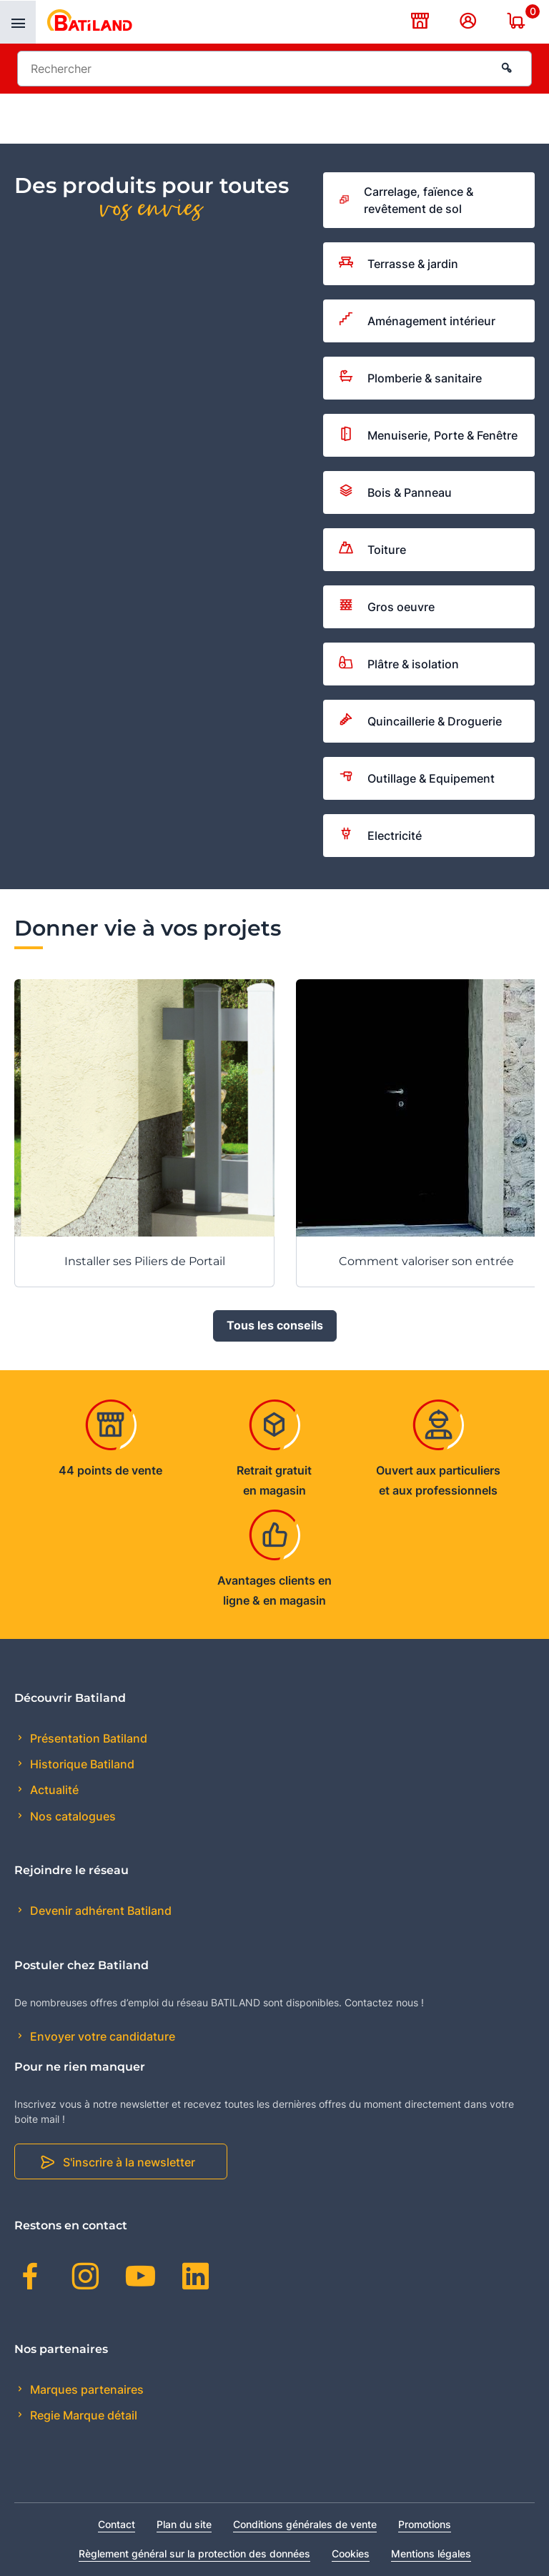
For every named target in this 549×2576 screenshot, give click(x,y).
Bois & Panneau (395, 492)
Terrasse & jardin (398, 263)
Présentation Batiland (87, 1738)
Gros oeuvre (387, 607)
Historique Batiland (80, 1764)
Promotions (424, 2524)
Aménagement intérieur (417, 321)
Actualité (53, 1790)
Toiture (372, 549)
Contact (116, 2524)
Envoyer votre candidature (101, 2036)
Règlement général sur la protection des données (194, 2553)
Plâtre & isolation (399, 664)
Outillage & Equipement (417, 778)
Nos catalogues (71, 1816)
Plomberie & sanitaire (410, 378)
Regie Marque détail (82, 2416)
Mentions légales (431, 2553)
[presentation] (18, 22)
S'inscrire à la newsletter (129, 2162)
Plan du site (184, 2524)
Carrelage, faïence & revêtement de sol (406, 200)
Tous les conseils (275, 1326)
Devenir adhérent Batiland (99, 1910)
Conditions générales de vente (305, 2524)
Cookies (351, 2553)
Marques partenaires (85, 2389)
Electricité (380, 835)
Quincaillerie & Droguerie (420, 721)
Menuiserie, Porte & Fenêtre (428, 435)
